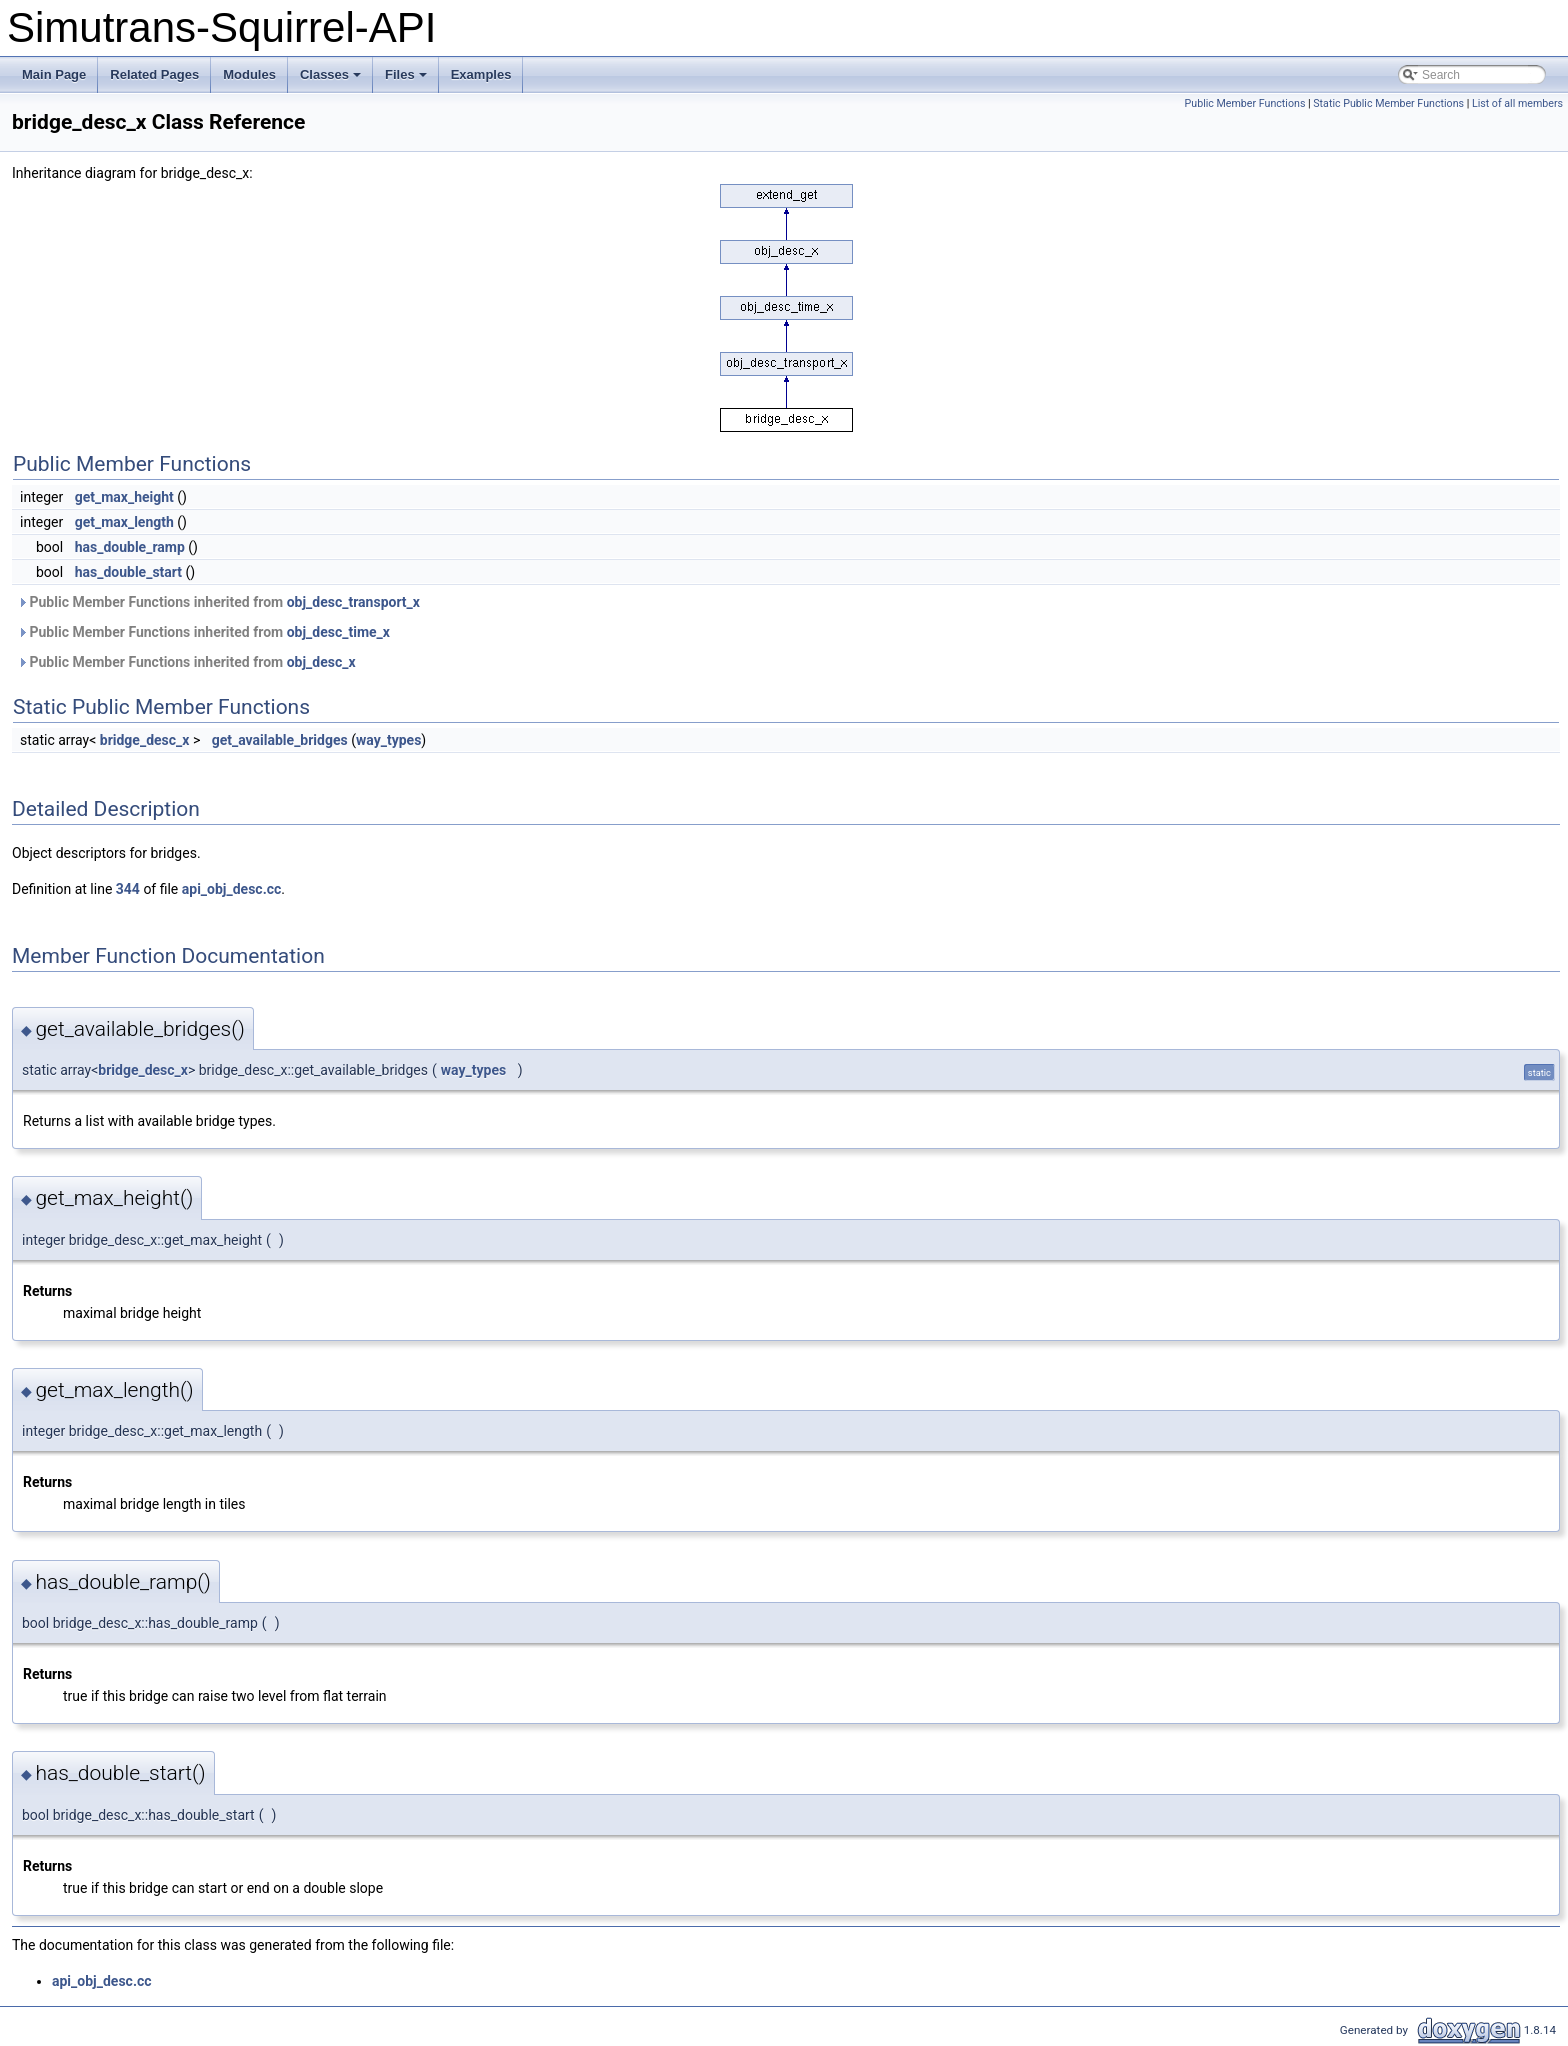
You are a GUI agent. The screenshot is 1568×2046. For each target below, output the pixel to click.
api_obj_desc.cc (232, 889)
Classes (332, 80)
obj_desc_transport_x (353, 602)
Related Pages (154, 74)
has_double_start (128, 572)
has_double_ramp (130, 547)
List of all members (1517, 103)
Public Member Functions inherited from (218, 602)
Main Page (54, 74)
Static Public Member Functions (1388, 103)
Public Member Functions (1245, 103)
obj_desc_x (321, 662)
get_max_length (124, 522)
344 (128, 889)
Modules (249, 74)
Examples (481, 74)
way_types (388, 740)
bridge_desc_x (145, 740)
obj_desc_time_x (338, 632)
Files (407, 80)
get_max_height (124, 497)
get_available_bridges (280, 740)
